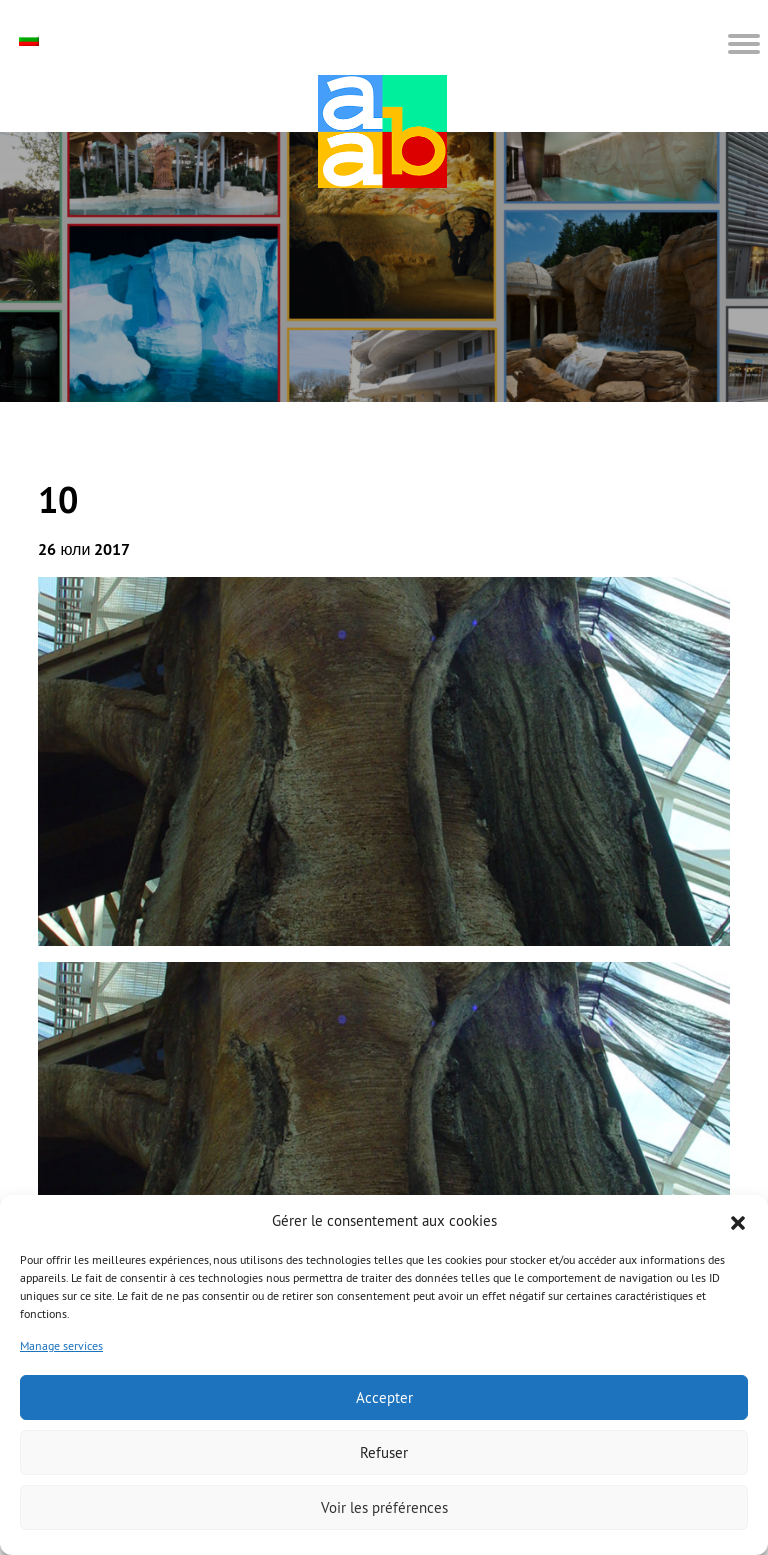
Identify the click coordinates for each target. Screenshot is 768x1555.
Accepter (384, 1397)
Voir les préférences (384, 1507)
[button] (738, 1221)
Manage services (61, 1345)
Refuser (384, 1452)
